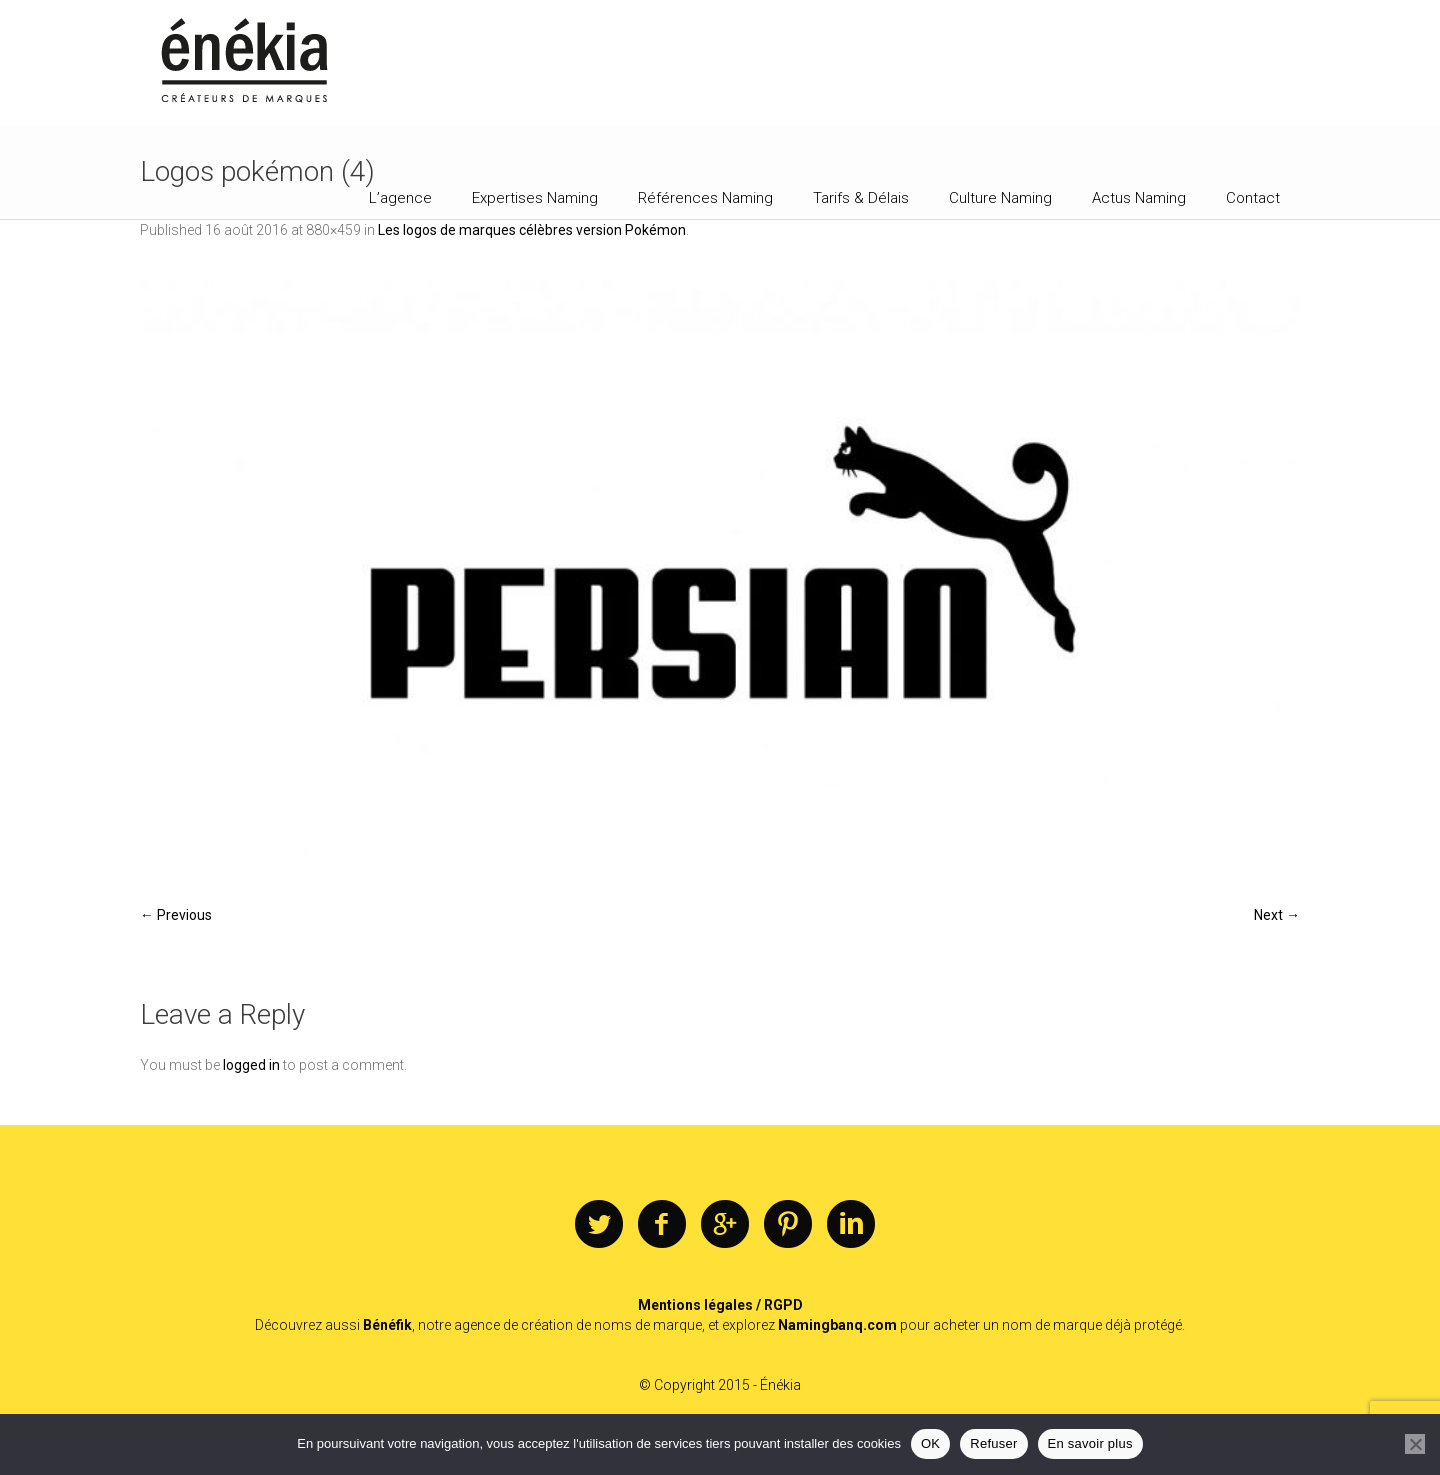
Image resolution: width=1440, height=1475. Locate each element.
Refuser (993, 1443)
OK (930, 1443)
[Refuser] (1415, 1444)
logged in (251, 1065)
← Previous (176, 915)
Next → (1277, 915)
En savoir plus (1090, 1443)
